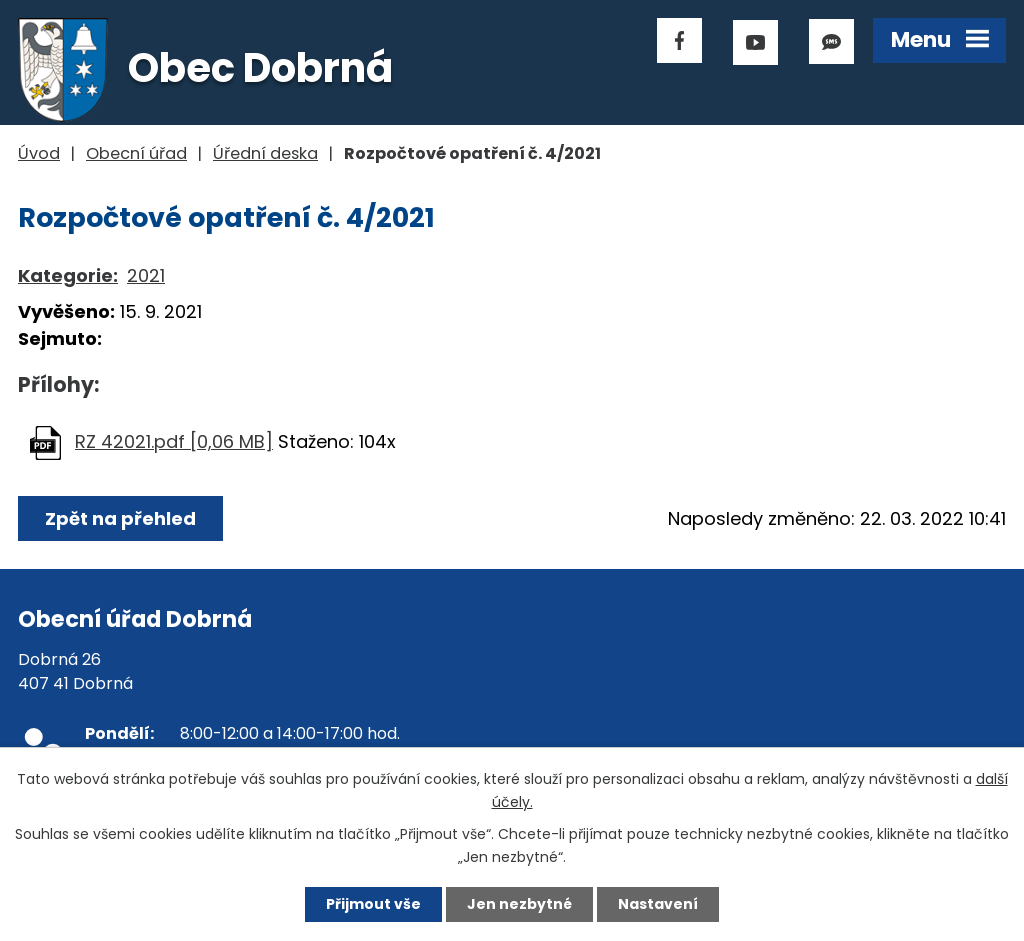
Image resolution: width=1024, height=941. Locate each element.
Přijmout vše (373, 904)
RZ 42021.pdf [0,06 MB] (174, 441)
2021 (146, 275)
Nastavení (658, 904)
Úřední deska (265, 153)
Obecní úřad (136, 153)
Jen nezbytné (519, 904)
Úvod (39, 153)
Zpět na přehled (120, 518)
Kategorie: (68, 275)
